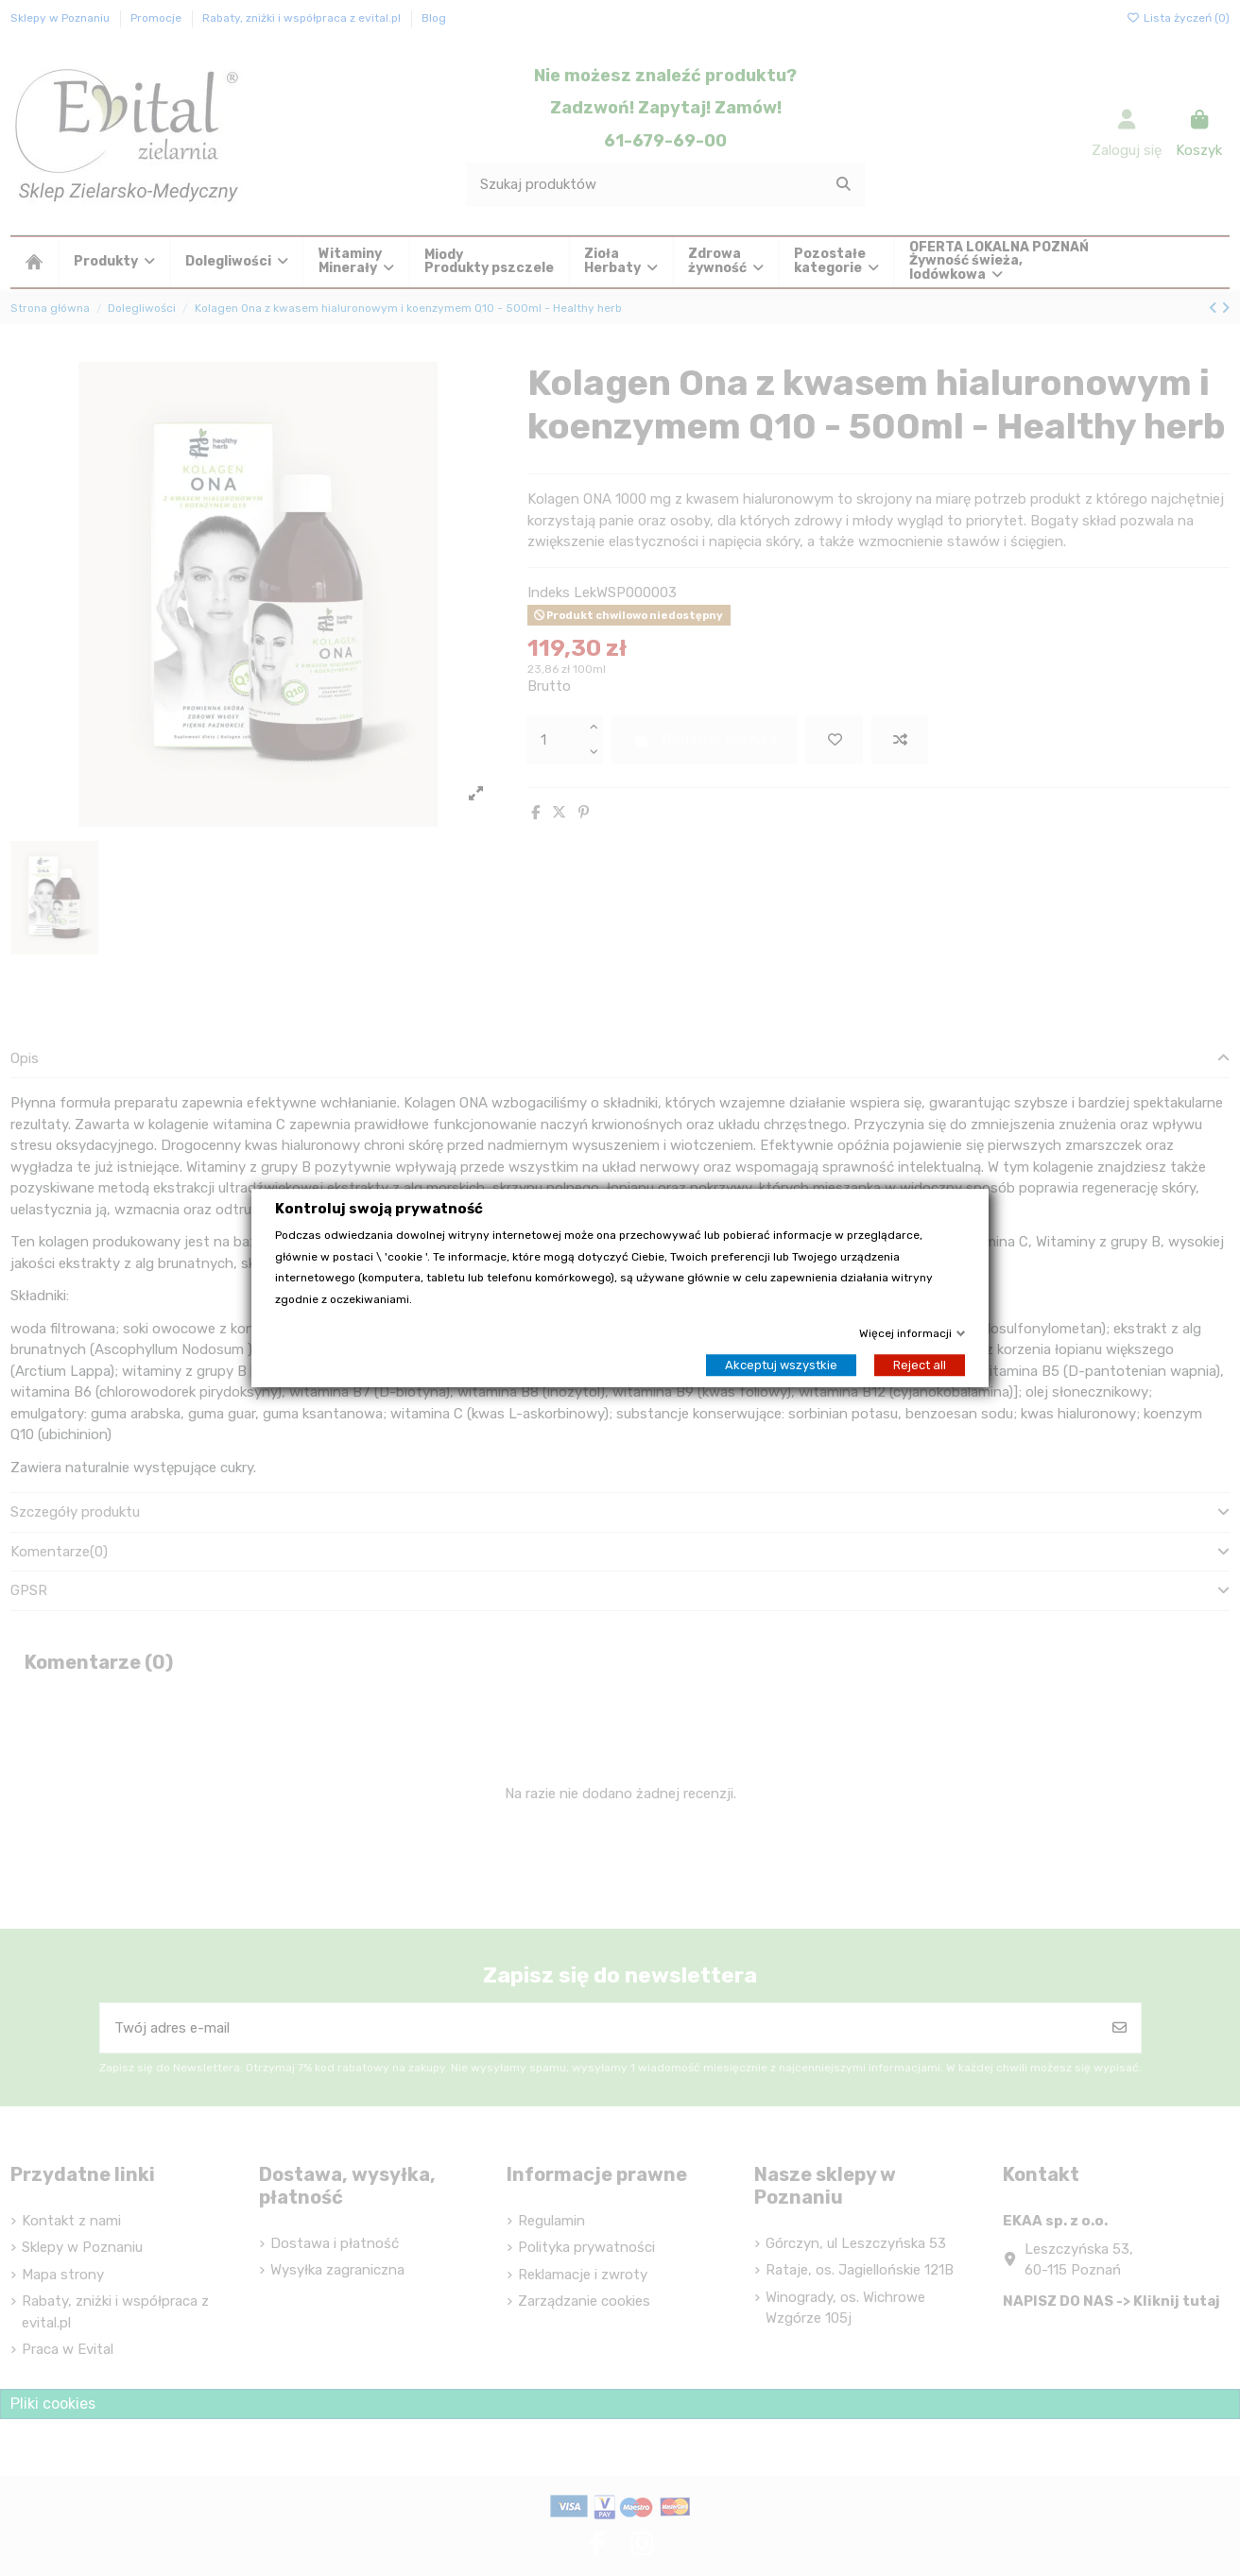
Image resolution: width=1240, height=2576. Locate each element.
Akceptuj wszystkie (781, 1365)
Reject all (919, 1365)
